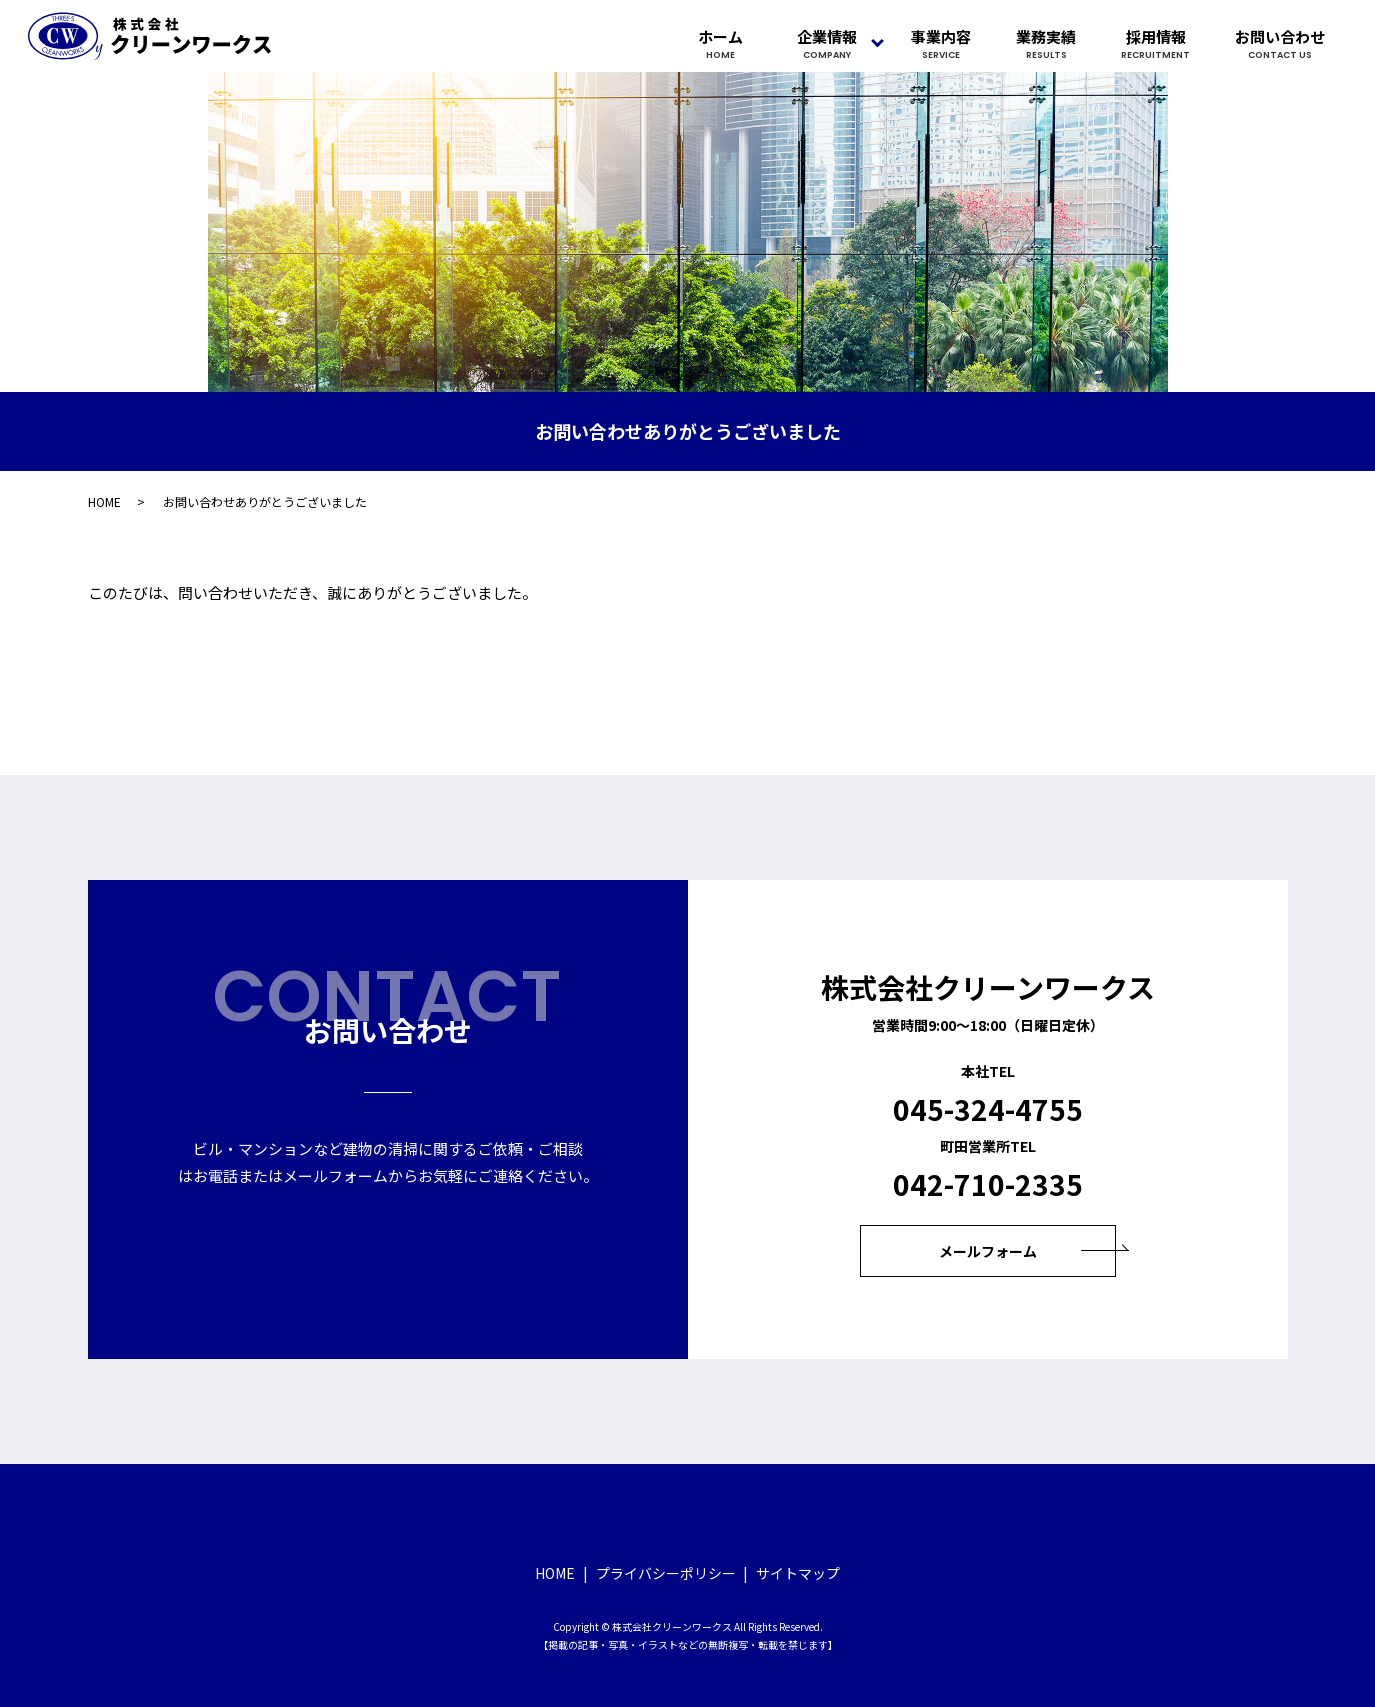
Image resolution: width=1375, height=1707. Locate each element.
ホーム (720, 44)
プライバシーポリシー (666, 1573)
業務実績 (1046, 44)
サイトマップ (798, 1573)
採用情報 (1155, 44)
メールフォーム (988, 1251)
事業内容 (941, 44)
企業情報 (827, 44)
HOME (104, 501)
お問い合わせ (1280, 44)
